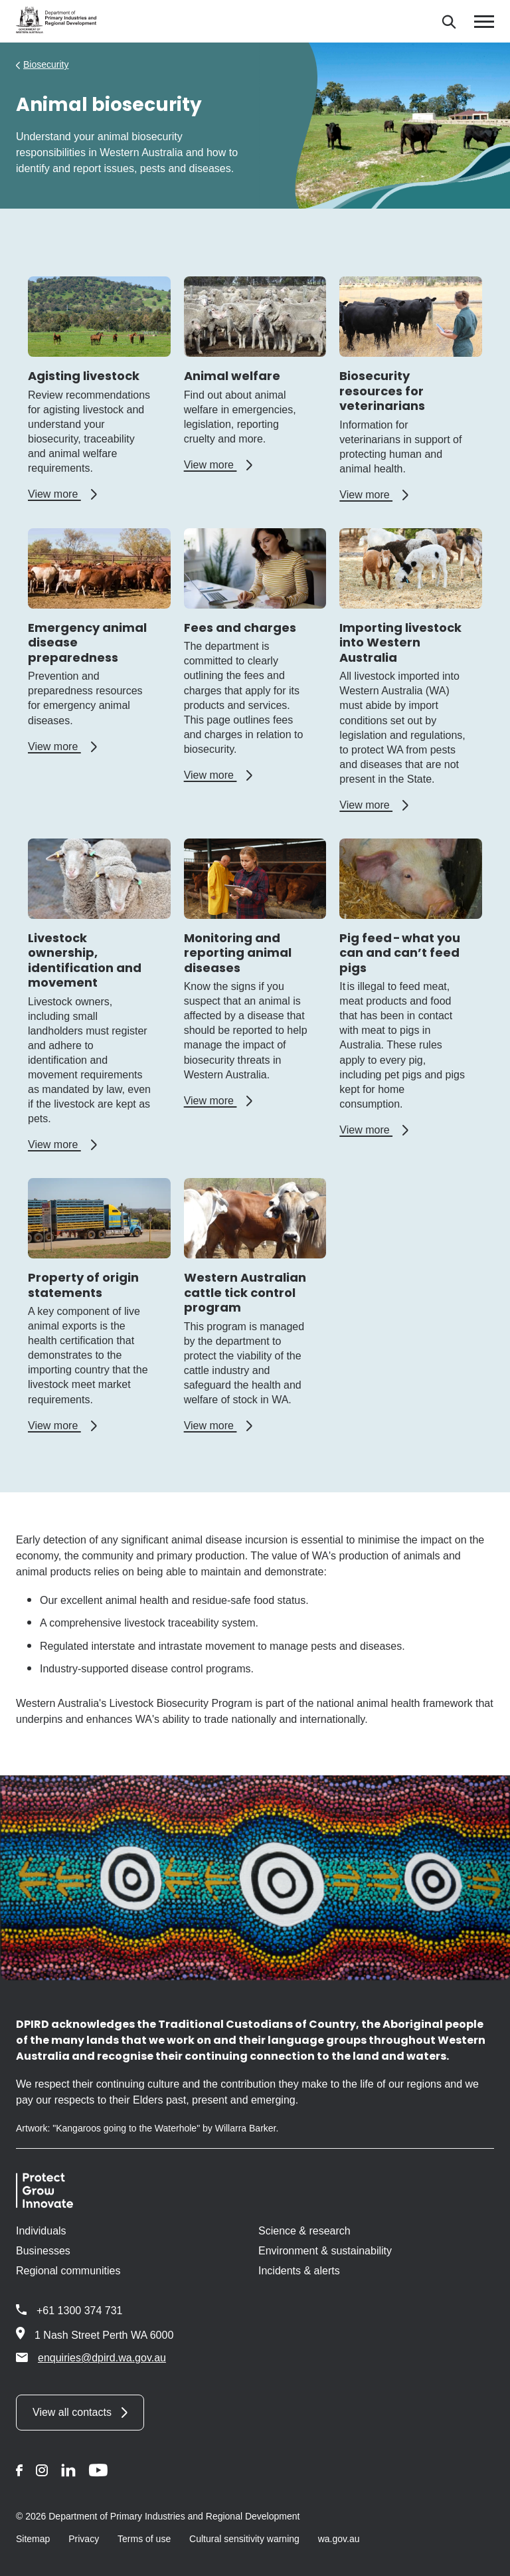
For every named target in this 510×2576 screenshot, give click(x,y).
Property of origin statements (83, 1285)
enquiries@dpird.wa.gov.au (91, 2357)
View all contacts (72, 2412)
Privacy (83, 2538)
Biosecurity (45, 64)
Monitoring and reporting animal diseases (238, 953)
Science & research (304, 2230)
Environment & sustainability (325, 2250)
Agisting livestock (83, 375)
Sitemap (33, 2538)
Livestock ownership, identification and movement (84, 960)
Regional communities (68, 2270)
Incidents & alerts (299, 2270)
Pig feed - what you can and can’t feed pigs (399, 953)
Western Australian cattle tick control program (245, 1292)
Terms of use (144, 2538)
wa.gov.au (339, 2538)
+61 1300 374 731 (79, 2310)
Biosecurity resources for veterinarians (382, 390)
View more (62, 494)
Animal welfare (232, 375)
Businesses (43, 2250)
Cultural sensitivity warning (244, 2538)
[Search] (449, 21)
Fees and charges (240, 627)
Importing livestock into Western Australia (400, 642)
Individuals (41, 2230)
